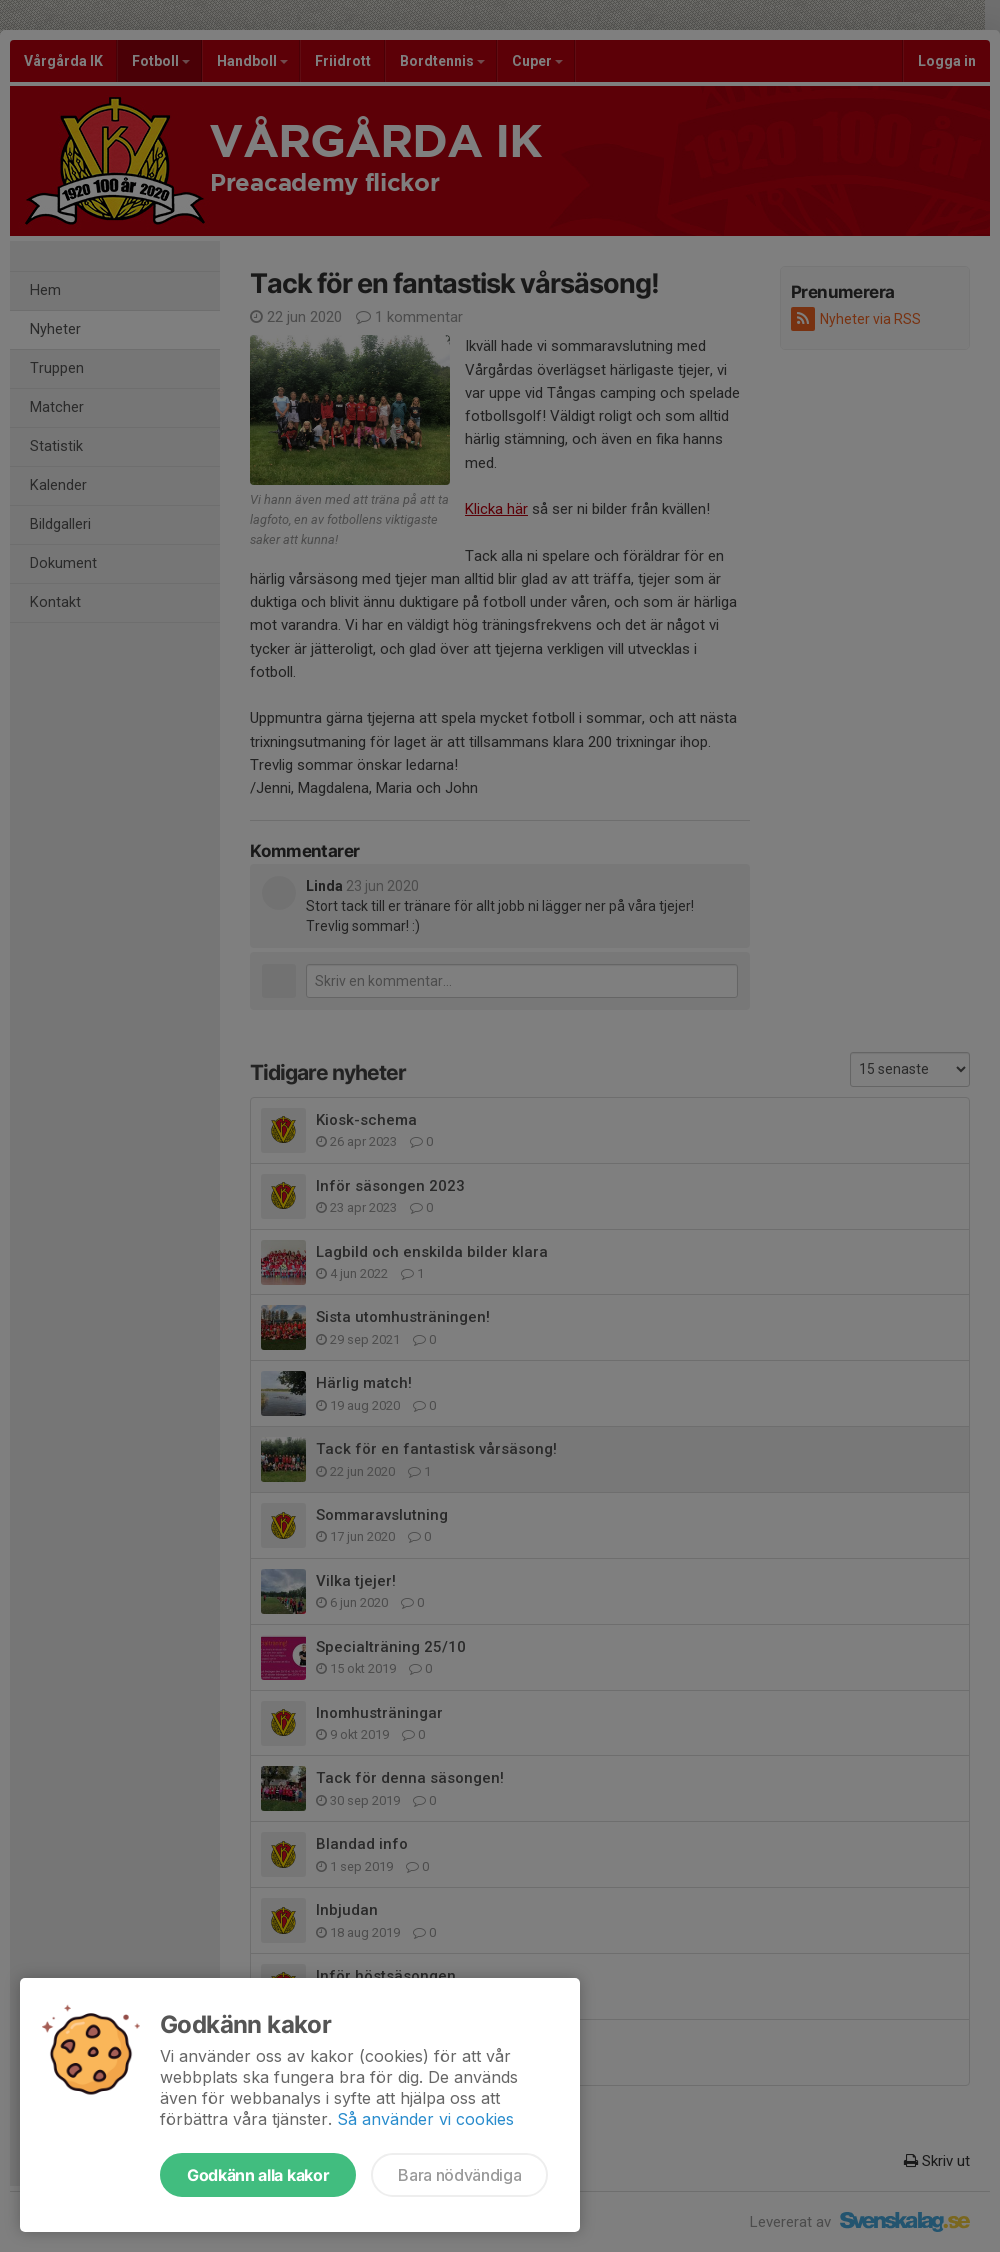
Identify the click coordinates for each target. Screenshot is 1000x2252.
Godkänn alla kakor (258, 2175)
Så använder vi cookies (425, 2119)
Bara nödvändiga (459, 2175)
